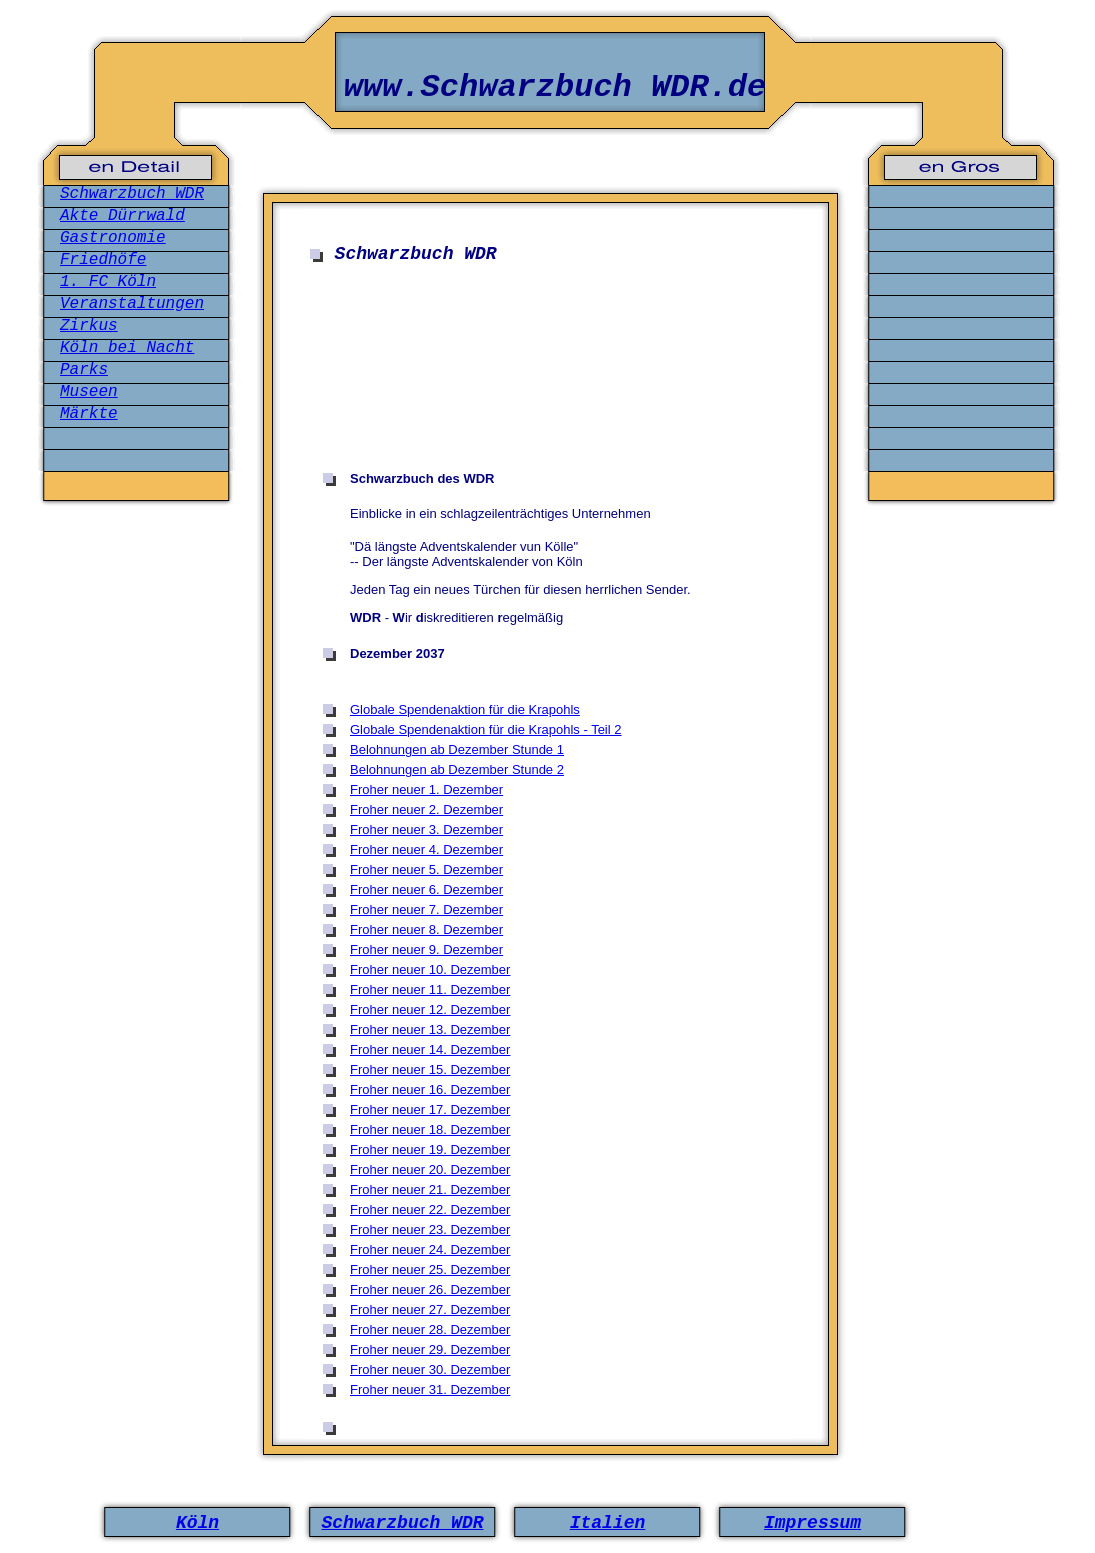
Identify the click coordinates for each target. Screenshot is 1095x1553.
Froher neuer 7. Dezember (426, 909)
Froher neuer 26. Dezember (430, 1289)
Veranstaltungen (132, 304)
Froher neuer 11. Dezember (430, 989)
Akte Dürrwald (122, 216)
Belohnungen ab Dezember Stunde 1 (457, 749)
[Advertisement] (555, 334)
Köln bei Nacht (127, 348)
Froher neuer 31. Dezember (430, 1389)
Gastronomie (113, 238)
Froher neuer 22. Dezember (430, 1209)
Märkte (89, 414)
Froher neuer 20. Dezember (430, 1169)
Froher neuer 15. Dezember (430, 1069)
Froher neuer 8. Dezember (426, 929)
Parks (84, 370)
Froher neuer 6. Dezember (426, 889)
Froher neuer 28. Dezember (430, 1329)
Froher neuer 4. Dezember (426, 849)
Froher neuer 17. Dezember (430, 1109)
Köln (197, 1523)
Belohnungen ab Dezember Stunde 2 (457, 769)
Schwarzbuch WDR (132, 194)
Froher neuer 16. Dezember (430, 1089)
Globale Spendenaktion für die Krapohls (465, 709)
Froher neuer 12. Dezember (430, 1009)
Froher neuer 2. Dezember (426, 809)
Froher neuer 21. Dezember (430, 1189)
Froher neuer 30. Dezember (430, 1369)
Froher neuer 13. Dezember (430, 1029)
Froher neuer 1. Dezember (426, 789)
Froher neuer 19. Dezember (430, 1149)
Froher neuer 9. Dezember (426, 949)
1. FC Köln (108, 282)
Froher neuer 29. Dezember (430, 1349)
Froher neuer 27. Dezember (430, 1309)
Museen (89, 392)
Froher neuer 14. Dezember (430, 1049)
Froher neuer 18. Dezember (430, 1129)
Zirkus (89, 326)
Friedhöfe (103, 260)
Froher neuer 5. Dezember (426, 869)
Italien (608, 1523)
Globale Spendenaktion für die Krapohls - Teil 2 (486, 729)
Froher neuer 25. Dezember (430, 1269)
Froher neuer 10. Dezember (430, 969)
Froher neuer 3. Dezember (426, 829)
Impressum (812, 1523)
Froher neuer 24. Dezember (430, 1249)
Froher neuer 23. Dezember (430, 1229)
